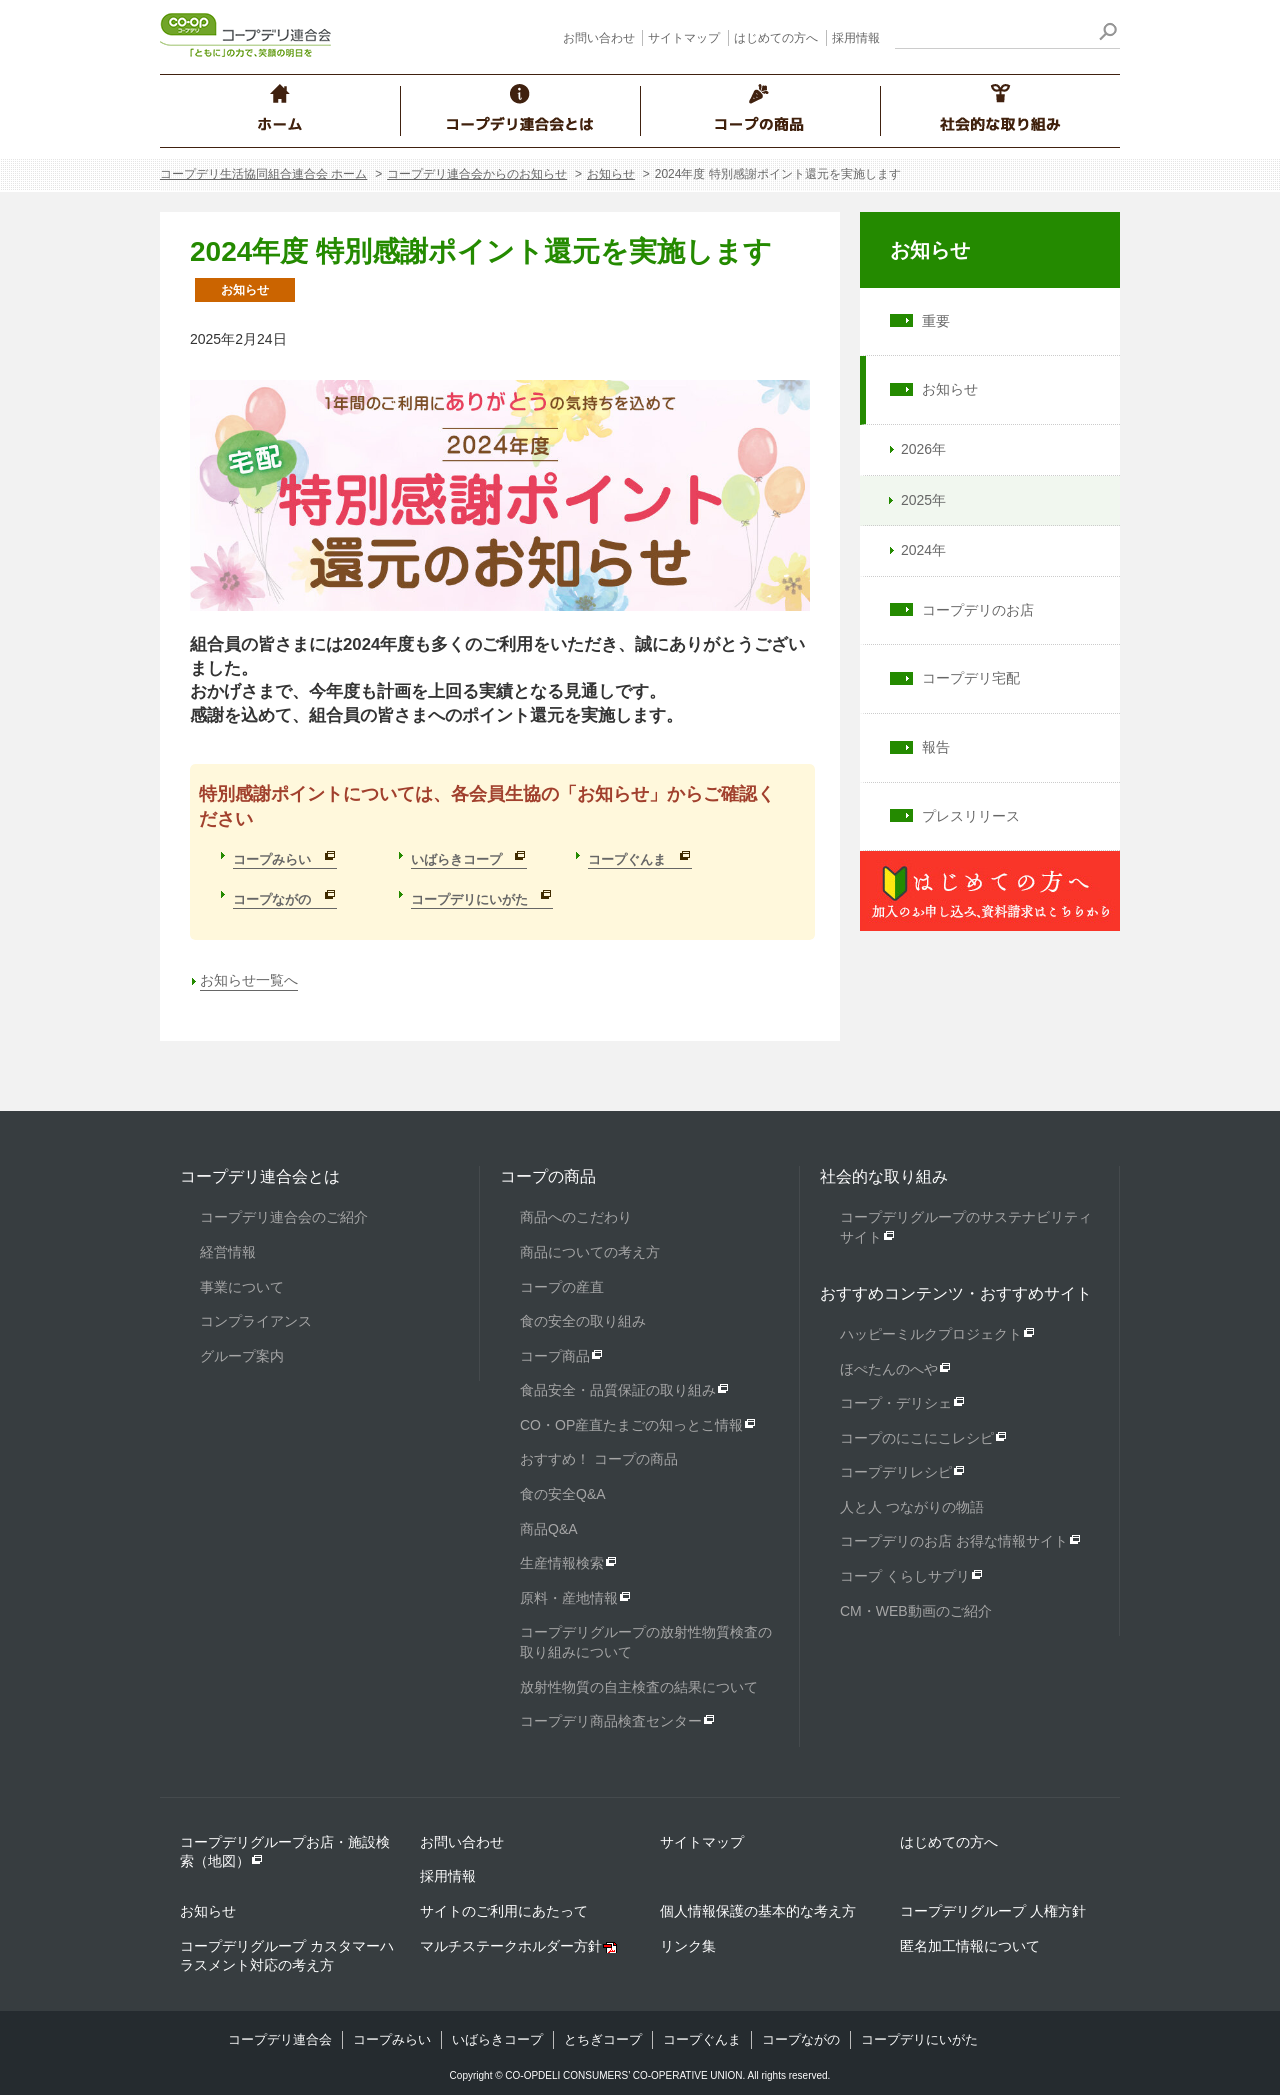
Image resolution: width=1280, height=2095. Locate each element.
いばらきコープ (497, 2039)
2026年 (915, 449)
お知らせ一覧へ (249, 980)
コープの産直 (562, 1287)
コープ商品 (555, 1356)
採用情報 (856, 38)
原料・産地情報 (569, 1598)
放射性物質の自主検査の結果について (639, 1687)
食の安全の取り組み (583, 1321)
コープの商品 (548, 1176)
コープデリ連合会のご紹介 (284, 1217)
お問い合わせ (599, 38)
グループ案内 (242, 1356)
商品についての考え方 (590, 1252)
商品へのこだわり (576, 1217)
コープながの (801, 2039)
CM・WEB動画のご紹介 (916, 1611)
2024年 (915, 550)
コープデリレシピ (896, 1472)
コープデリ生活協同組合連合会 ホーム (263, 174)
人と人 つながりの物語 (912, 1507)
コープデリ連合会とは (260, 1176)
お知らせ (611, 174)
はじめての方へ (776, 38)
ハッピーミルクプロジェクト (931, 1334)
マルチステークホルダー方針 (511, 1946)
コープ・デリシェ (896, 1403)
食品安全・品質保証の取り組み (618, 1390)
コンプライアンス (256, 1321)
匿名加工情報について (970, 1946)
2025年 (915, 500)
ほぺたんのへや (889, 1369)
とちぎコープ (603, 2039)
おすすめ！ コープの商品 (599, 1459)
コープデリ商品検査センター (611, 1721)
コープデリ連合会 (280, 2039)
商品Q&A (549, 1529)
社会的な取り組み (884, 1176)
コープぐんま (702, 2039)
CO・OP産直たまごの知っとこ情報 (631, 1425)
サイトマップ (684, 38)
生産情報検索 (562, 1563)
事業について (242, 1287)
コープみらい (392, 2039)
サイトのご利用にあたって (504, 1911)
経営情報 (228, 1252)
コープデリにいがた (919, 2039)
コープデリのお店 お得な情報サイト (954, 1541)
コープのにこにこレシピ (917, 1438)
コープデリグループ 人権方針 (993, 1911)
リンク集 (688, 1946)
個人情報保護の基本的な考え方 (758, 1911)
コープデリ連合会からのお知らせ (477, 174)
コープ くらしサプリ (905, 1576)
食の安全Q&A (563, 1494)
